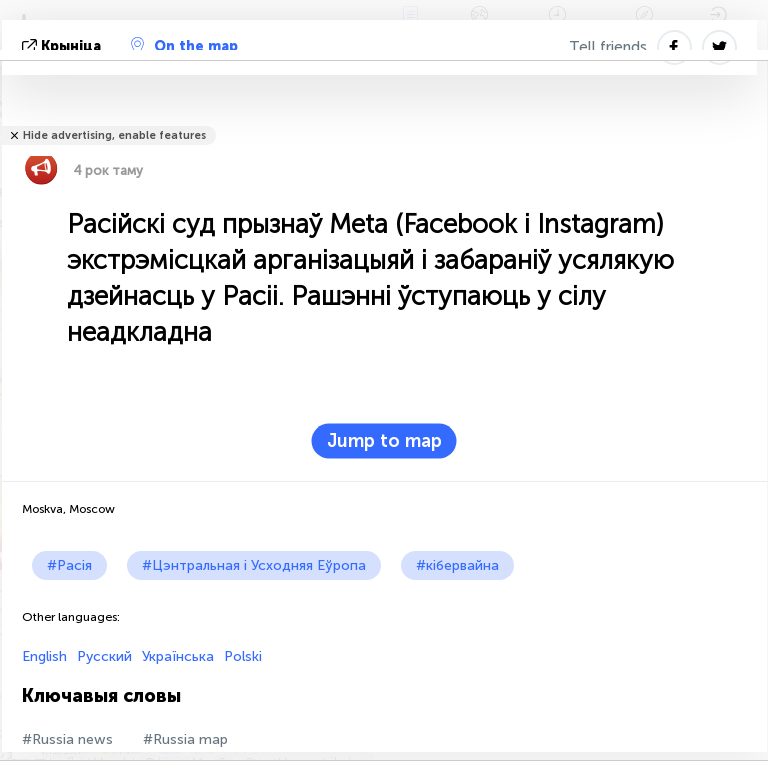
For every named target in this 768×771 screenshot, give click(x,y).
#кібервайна (457, 565)
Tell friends (608, 47)
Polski (243, 656)
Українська (178, 656)
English (44, 656)
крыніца (63, 46)
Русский (104, 656)
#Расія (69, 565)
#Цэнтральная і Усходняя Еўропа (254, 565)
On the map (184, 46)
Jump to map (384, 441)
